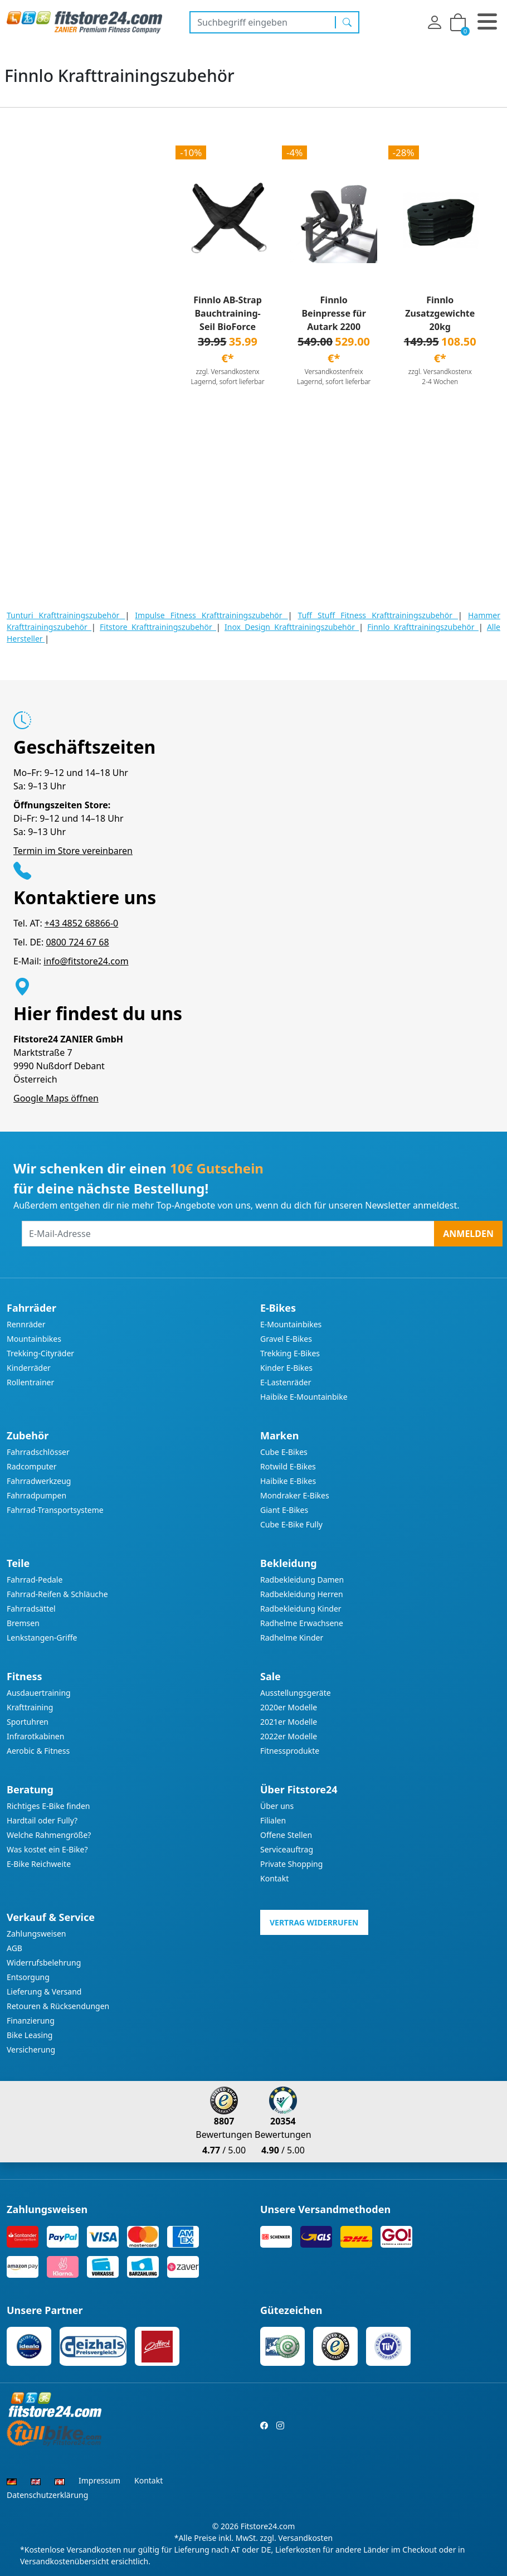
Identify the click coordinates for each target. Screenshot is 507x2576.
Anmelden (468, 1234)
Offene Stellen (286, 1835)
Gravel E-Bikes (286, 1338)
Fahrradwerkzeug (39, 1481)
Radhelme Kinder (291, 1637)
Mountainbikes (34, 1338)
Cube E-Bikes (284, 1452)
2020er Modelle (288, 1707)
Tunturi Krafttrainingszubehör (66, 615)
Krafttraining (30, 1707)
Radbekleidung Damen (302, 1579)
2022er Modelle (288, 1736)
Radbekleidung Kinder (301, 1608)
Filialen (273, 1820)
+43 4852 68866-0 (81, 923)
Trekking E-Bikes (290, 1353)
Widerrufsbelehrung (44, 1962)
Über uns (277, 1806)
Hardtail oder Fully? (42, 1820)
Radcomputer (31, 1466)
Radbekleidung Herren (301, 1594)
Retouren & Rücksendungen (58, 2006)
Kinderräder (29, 1367)
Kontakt (274, 1878)
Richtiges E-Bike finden (48, 1806)
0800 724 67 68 (77, 942)
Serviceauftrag (286, 1849)
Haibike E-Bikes (288, 1481)
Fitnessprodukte (289, 1750)
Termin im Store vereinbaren (73, 851)
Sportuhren (27, 1721)
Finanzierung (31, 2020)
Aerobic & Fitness (38, 1750)
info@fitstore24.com (85, 961)
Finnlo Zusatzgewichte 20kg (440, 313)
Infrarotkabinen (35, 1736)
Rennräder (26, 1324)
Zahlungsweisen (36, 1933)
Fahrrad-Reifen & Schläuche (57, 1594)
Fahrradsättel (31, 1608)
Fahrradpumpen (36, 1495)
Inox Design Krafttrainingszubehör (292, 627)
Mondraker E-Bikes (294, 1495)
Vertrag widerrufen (314, 1922)
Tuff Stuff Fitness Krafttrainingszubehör (378, 615)
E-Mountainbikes (290, 1324)
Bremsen (23, 1623)
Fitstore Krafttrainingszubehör (158, 627)
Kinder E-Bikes (286, 1367)
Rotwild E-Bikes (288, 1466)
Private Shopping (291, 1864)
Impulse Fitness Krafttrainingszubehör (211, 615)
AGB (14, 1948)
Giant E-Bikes (284, 1510)
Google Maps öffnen (56, 1098)
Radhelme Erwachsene (301, 1623)
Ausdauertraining (39, 1692)
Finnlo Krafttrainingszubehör (423, 627)
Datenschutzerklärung (47, 2495)
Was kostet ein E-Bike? (47, 1849)
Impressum (99, 2480)
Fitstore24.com (268, 2526)
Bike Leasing (29, 2035)
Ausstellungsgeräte (295, 1692)
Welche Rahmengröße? (49, 1835)
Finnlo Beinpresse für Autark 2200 (333, 313)
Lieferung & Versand (44, 1991)
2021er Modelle (288, 1721)
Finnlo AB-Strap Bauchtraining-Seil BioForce (227, 313)
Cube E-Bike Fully (291, 1524)
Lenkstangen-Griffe (42, 1637)
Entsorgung (28, 1977)
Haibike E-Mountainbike (304, 1396)
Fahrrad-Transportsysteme (55, 1510)
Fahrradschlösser (38, 1452)
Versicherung (31, 2049)
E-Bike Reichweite (39, 1864)
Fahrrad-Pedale (34, 1579)
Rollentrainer (30, 1382)
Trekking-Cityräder (40, 1353)
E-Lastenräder (285, 1382)
